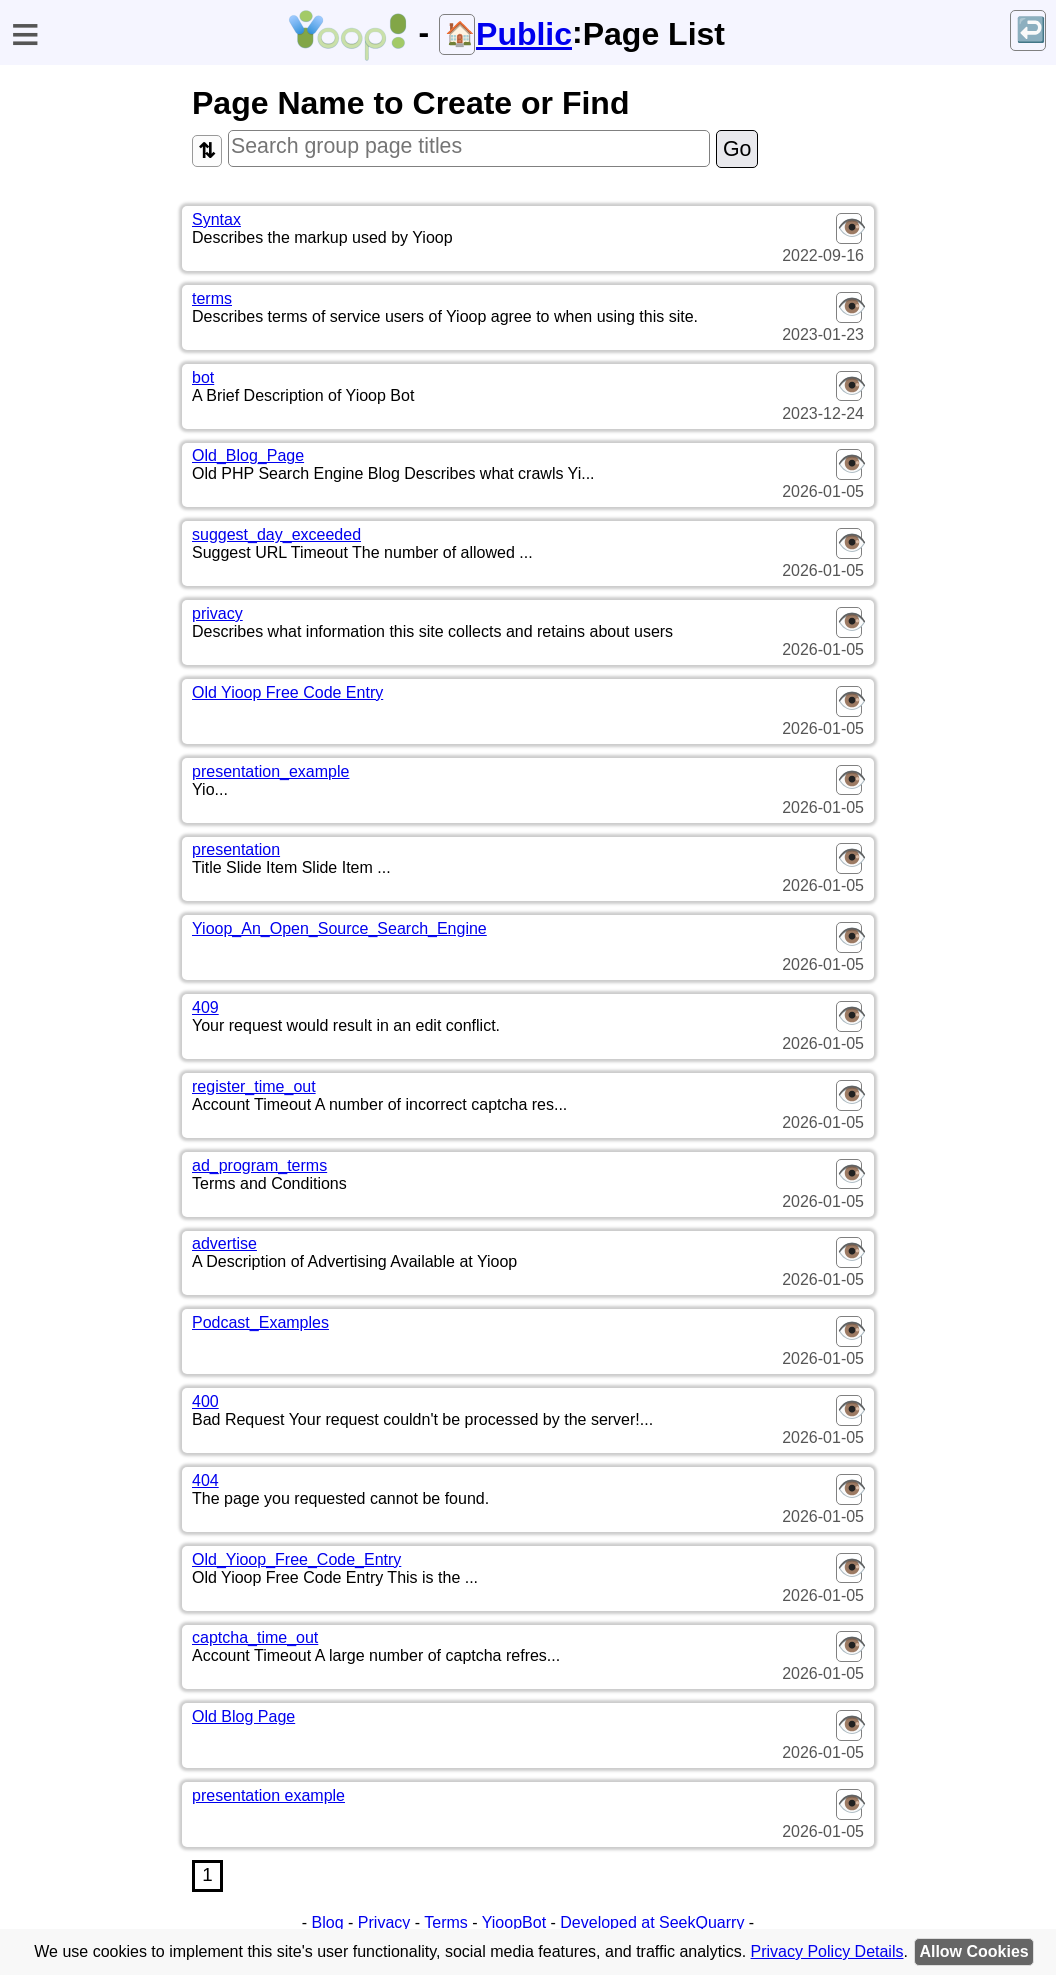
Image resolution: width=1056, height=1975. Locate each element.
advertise (224, 1243)
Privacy (384, 1922)
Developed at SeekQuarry (652, 1922)
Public (524, 34)
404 (205, 1480)
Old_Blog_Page (248, 455)
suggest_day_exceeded (276, 534)
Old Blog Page (243, 1716)
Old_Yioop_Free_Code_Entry (296, 1559)
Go (737, 149)
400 (205, 1401)
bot (203, 377)
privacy (217, 613)
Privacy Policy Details (827, 1951)
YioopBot (514, 1922)
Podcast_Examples (260, 1322)
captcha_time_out (255, 1637)
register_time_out (254, 1086)
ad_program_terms (259, 1165)
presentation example (268, 1795)
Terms (446, 1922)
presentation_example (270, 771)
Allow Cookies (973, 1951)
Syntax (216, 219)
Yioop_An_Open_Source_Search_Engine (339, 928)
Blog (328, 1922)
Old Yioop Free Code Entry (287, 692)
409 (205, 1007)
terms (212, 298)
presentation (236, 849)
